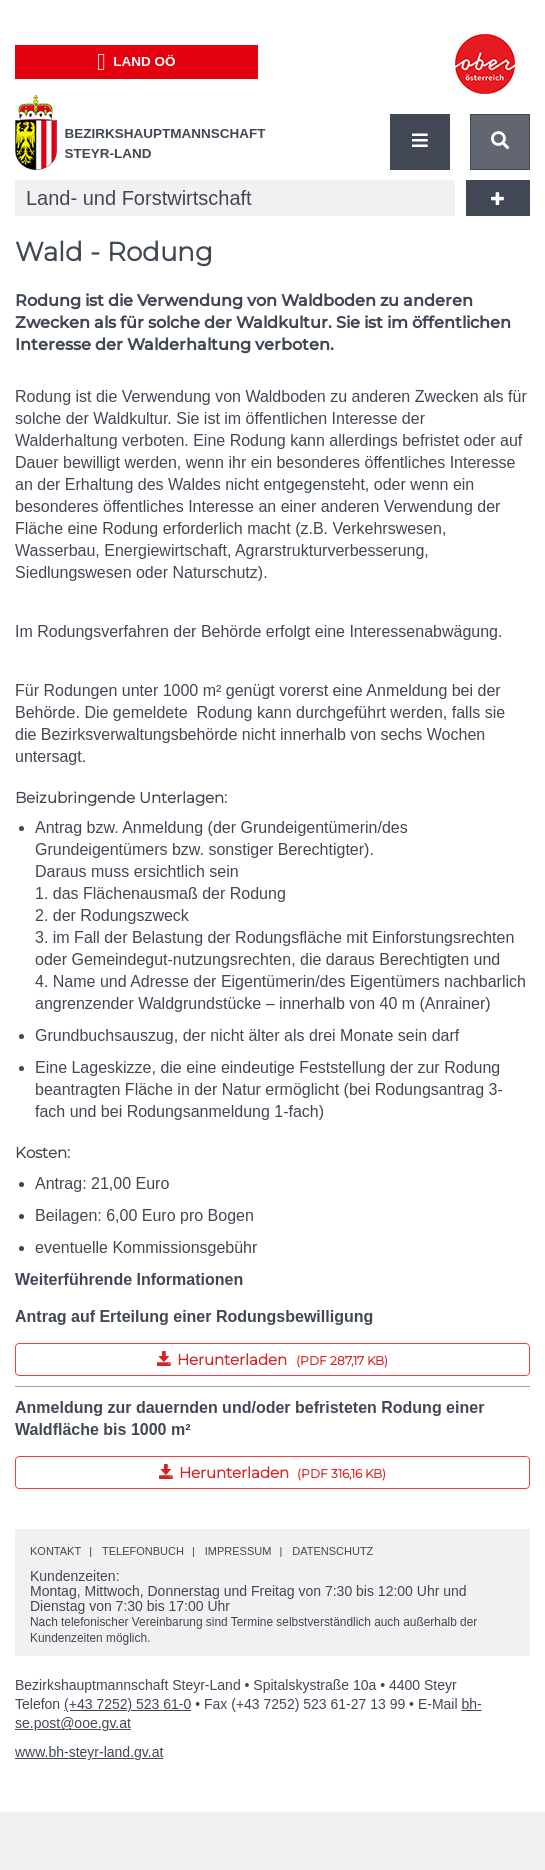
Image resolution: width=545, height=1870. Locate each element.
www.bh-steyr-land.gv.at (89, 1752)
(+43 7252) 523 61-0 (127, 1704)
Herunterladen (201, 1356)
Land (136, 62)
